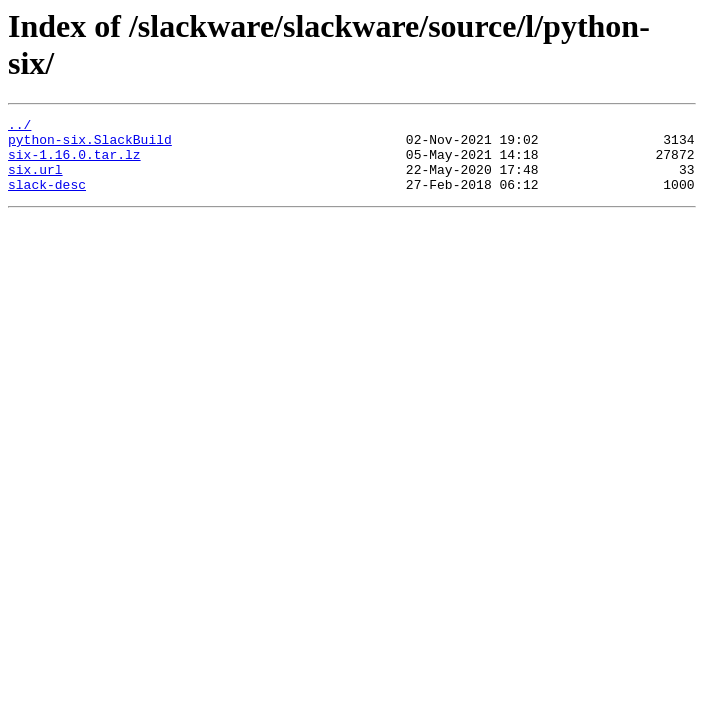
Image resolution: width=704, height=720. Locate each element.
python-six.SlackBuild (90, 145)
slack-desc (47, 199)
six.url (35, 181)
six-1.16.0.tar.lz (74, 163)
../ (19, 127)
